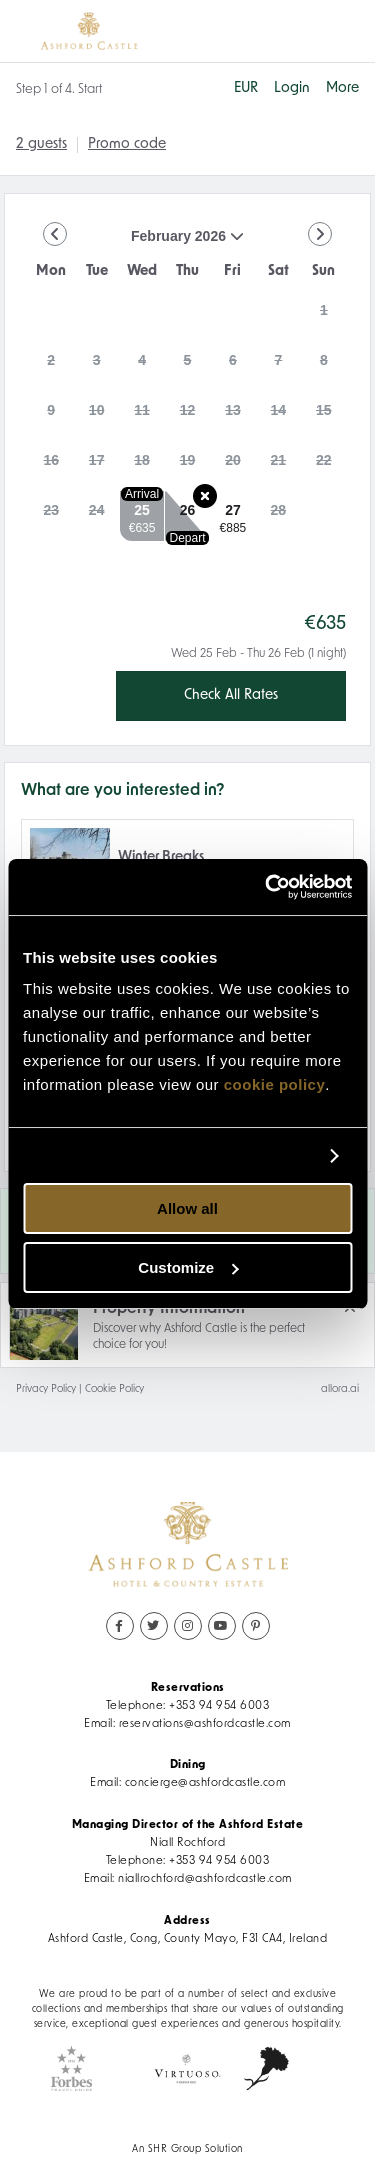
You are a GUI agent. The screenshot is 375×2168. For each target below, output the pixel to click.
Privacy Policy (46, 1389)
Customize (188, 1267)
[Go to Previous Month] (55, 234)
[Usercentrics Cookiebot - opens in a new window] (267, 887)
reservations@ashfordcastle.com (205, 1724)
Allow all (187, 1208)
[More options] (342, 89)
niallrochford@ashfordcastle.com (205, 1879)
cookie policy (275, 1084)
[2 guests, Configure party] (41, 145)
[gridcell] (324, 316)
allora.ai (340, 1389)
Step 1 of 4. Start (59, 89)
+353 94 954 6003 (219, 1706)
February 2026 (136, 243)
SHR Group (175, 2149)
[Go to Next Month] (320, 234)
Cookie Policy (114, 1389)
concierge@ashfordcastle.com (205, 1783)
